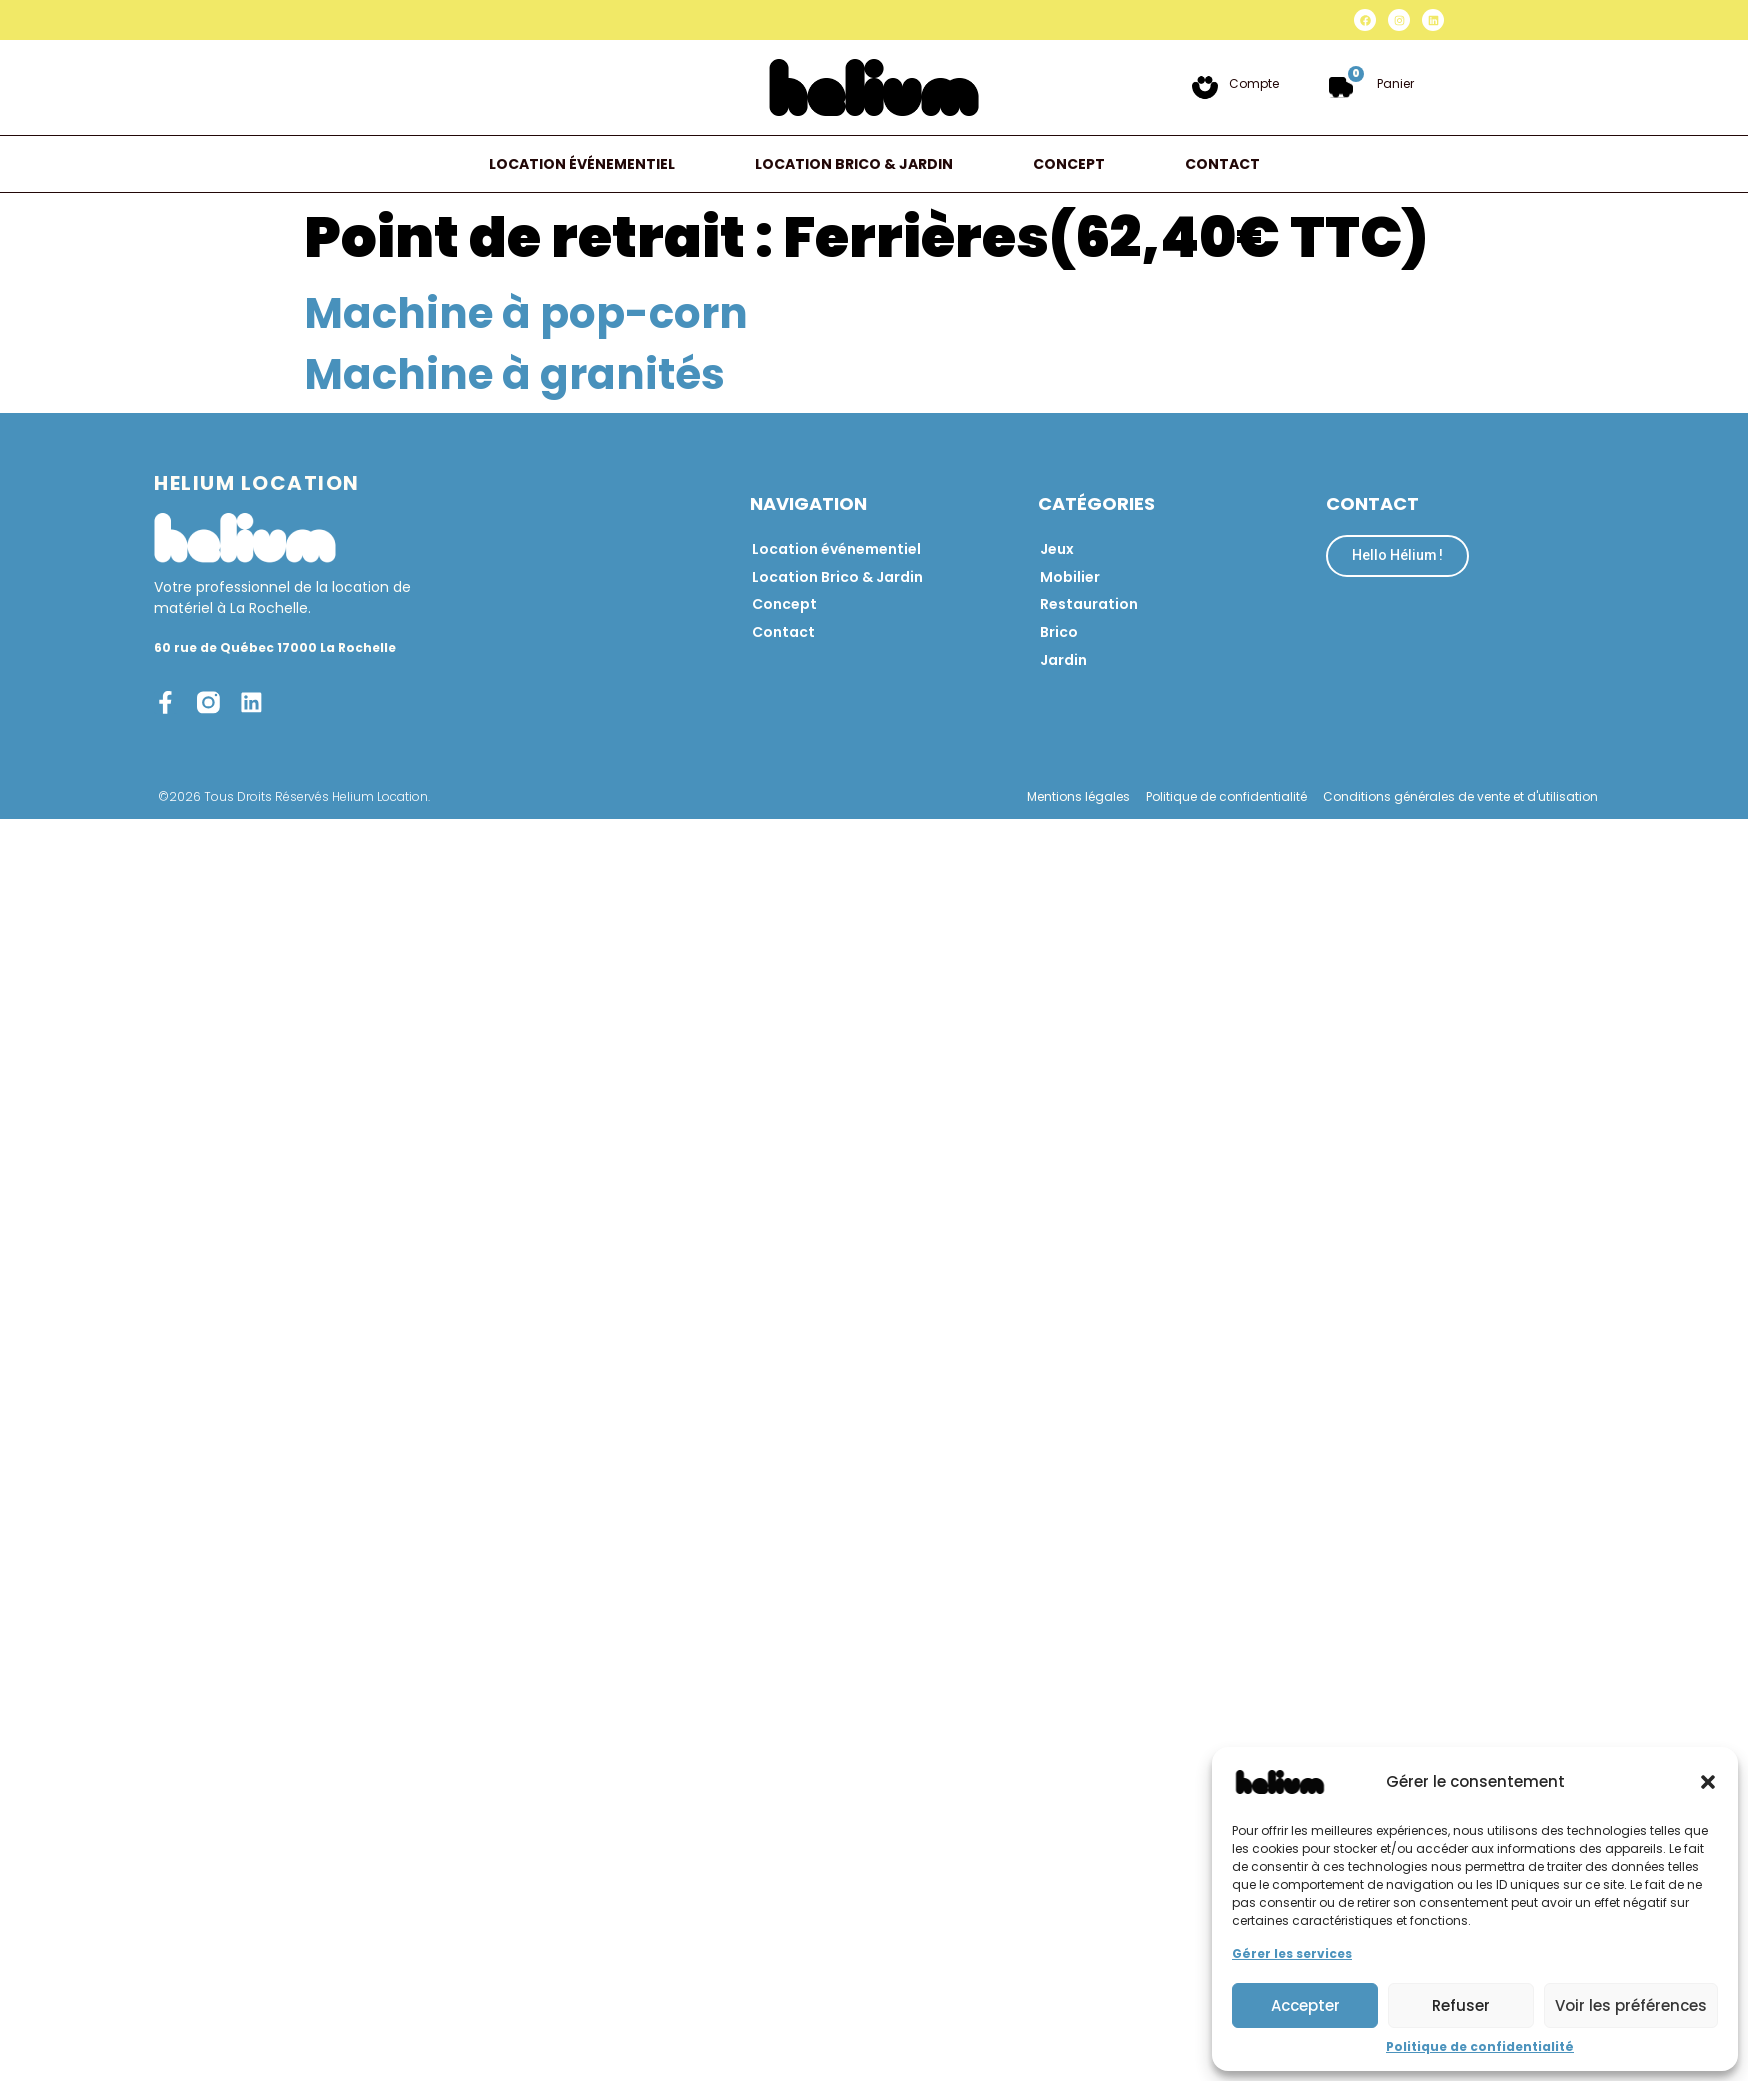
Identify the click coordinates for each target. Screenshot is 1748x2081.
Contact (1222, 164)
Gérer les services (1292, 1953)
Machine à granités (514, 374)
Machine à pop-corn (526, 313)
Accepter (1305, 2005)
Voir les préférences (1631, 2005)
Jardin (1063, 661)
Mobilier (1070, 577)
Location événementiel (582, 164)
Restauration (1089, 605)
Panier (1395, 83)
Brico (1059, 633)
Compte (1254, 83)
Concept (1069, 164)
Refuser (1461, 2005)
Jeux (1057, 549)
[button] (1708, 1782)
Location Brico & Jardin (854, 164)
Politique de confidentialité (1480, 2046)
